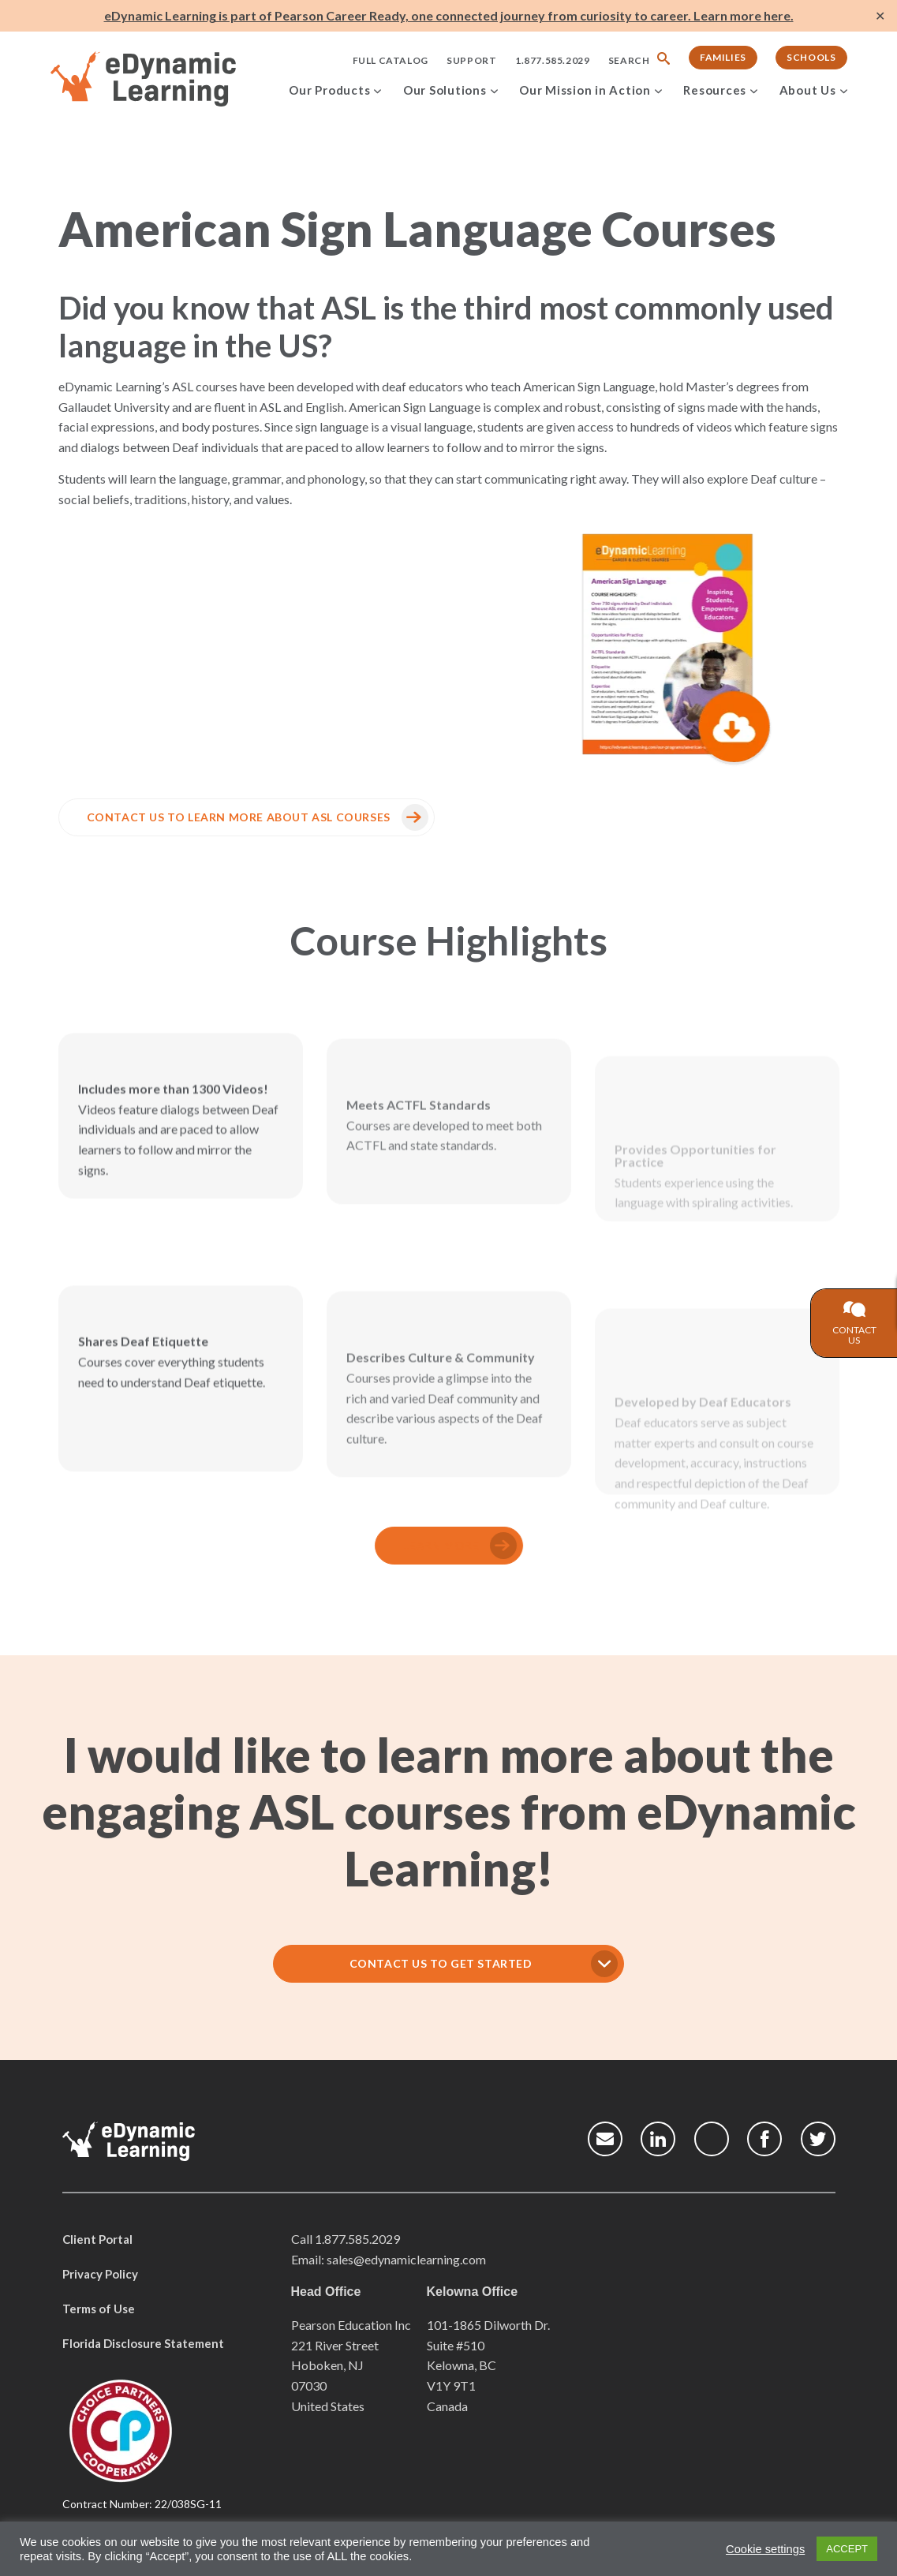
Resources (714, 90)
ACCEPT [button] (847, 2549)
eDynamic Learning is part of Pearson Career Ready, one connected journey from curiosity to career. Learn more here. (449, 15)
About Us (807, 90)
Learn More (401, 1545)
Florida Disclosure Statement (143, 2343)
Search (629, 60)
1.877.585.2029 (552, 60)
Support (471, 60)
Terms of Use (98, 2308)
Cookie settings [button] (765, 2549)
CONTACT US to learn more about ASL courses (198, 817)
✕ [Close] (880, 16)
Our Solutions (445, 90)
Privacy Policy (100, 2274)
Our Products (329, 90)
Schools (811, 57)
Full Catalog (390, 60)
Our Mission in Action (585, 90)
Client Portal (97, 2239)
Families (723, 57)
